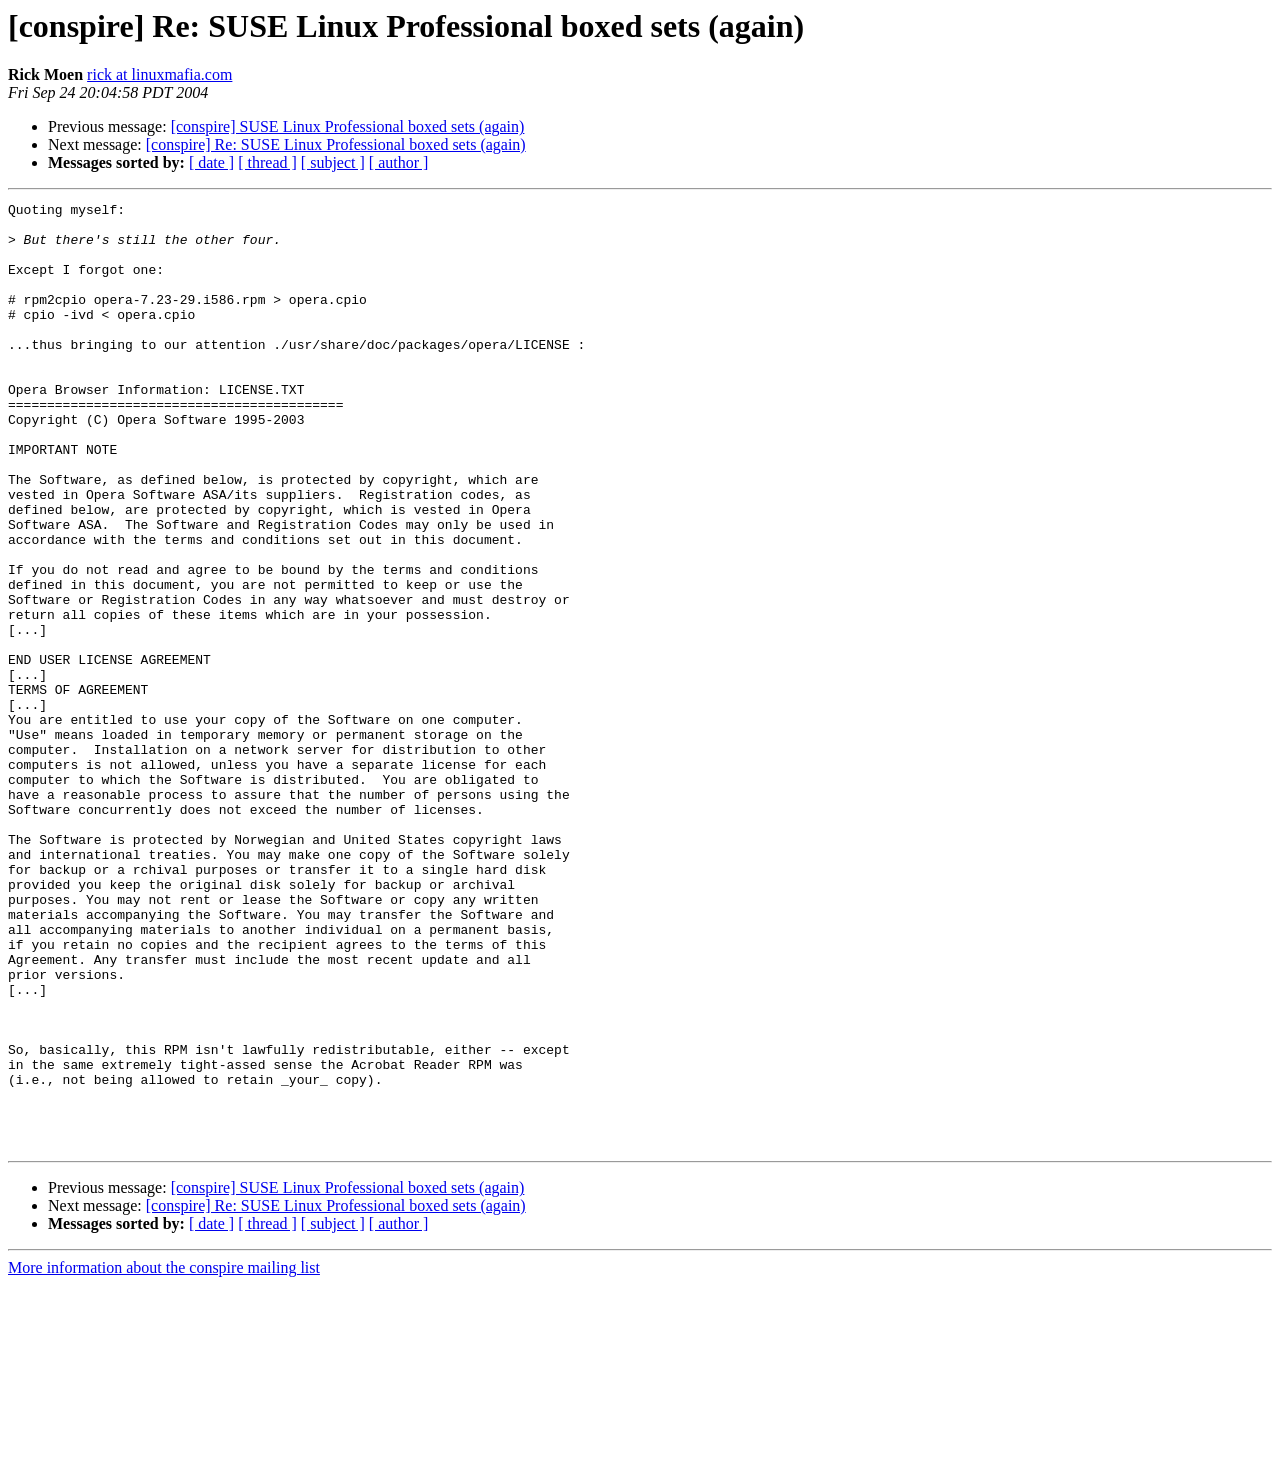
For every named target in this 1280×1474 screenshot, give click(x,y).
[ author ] (399, 162)
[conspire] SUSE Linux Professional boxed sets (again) (348, 126)
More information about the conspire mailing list (164, 1456)
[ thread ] (267, 162)
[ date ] (211, 162)
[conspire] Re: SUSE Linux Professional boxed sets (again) (336, 144)
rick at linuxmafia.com (159, 74)
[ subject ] (333, 162)
